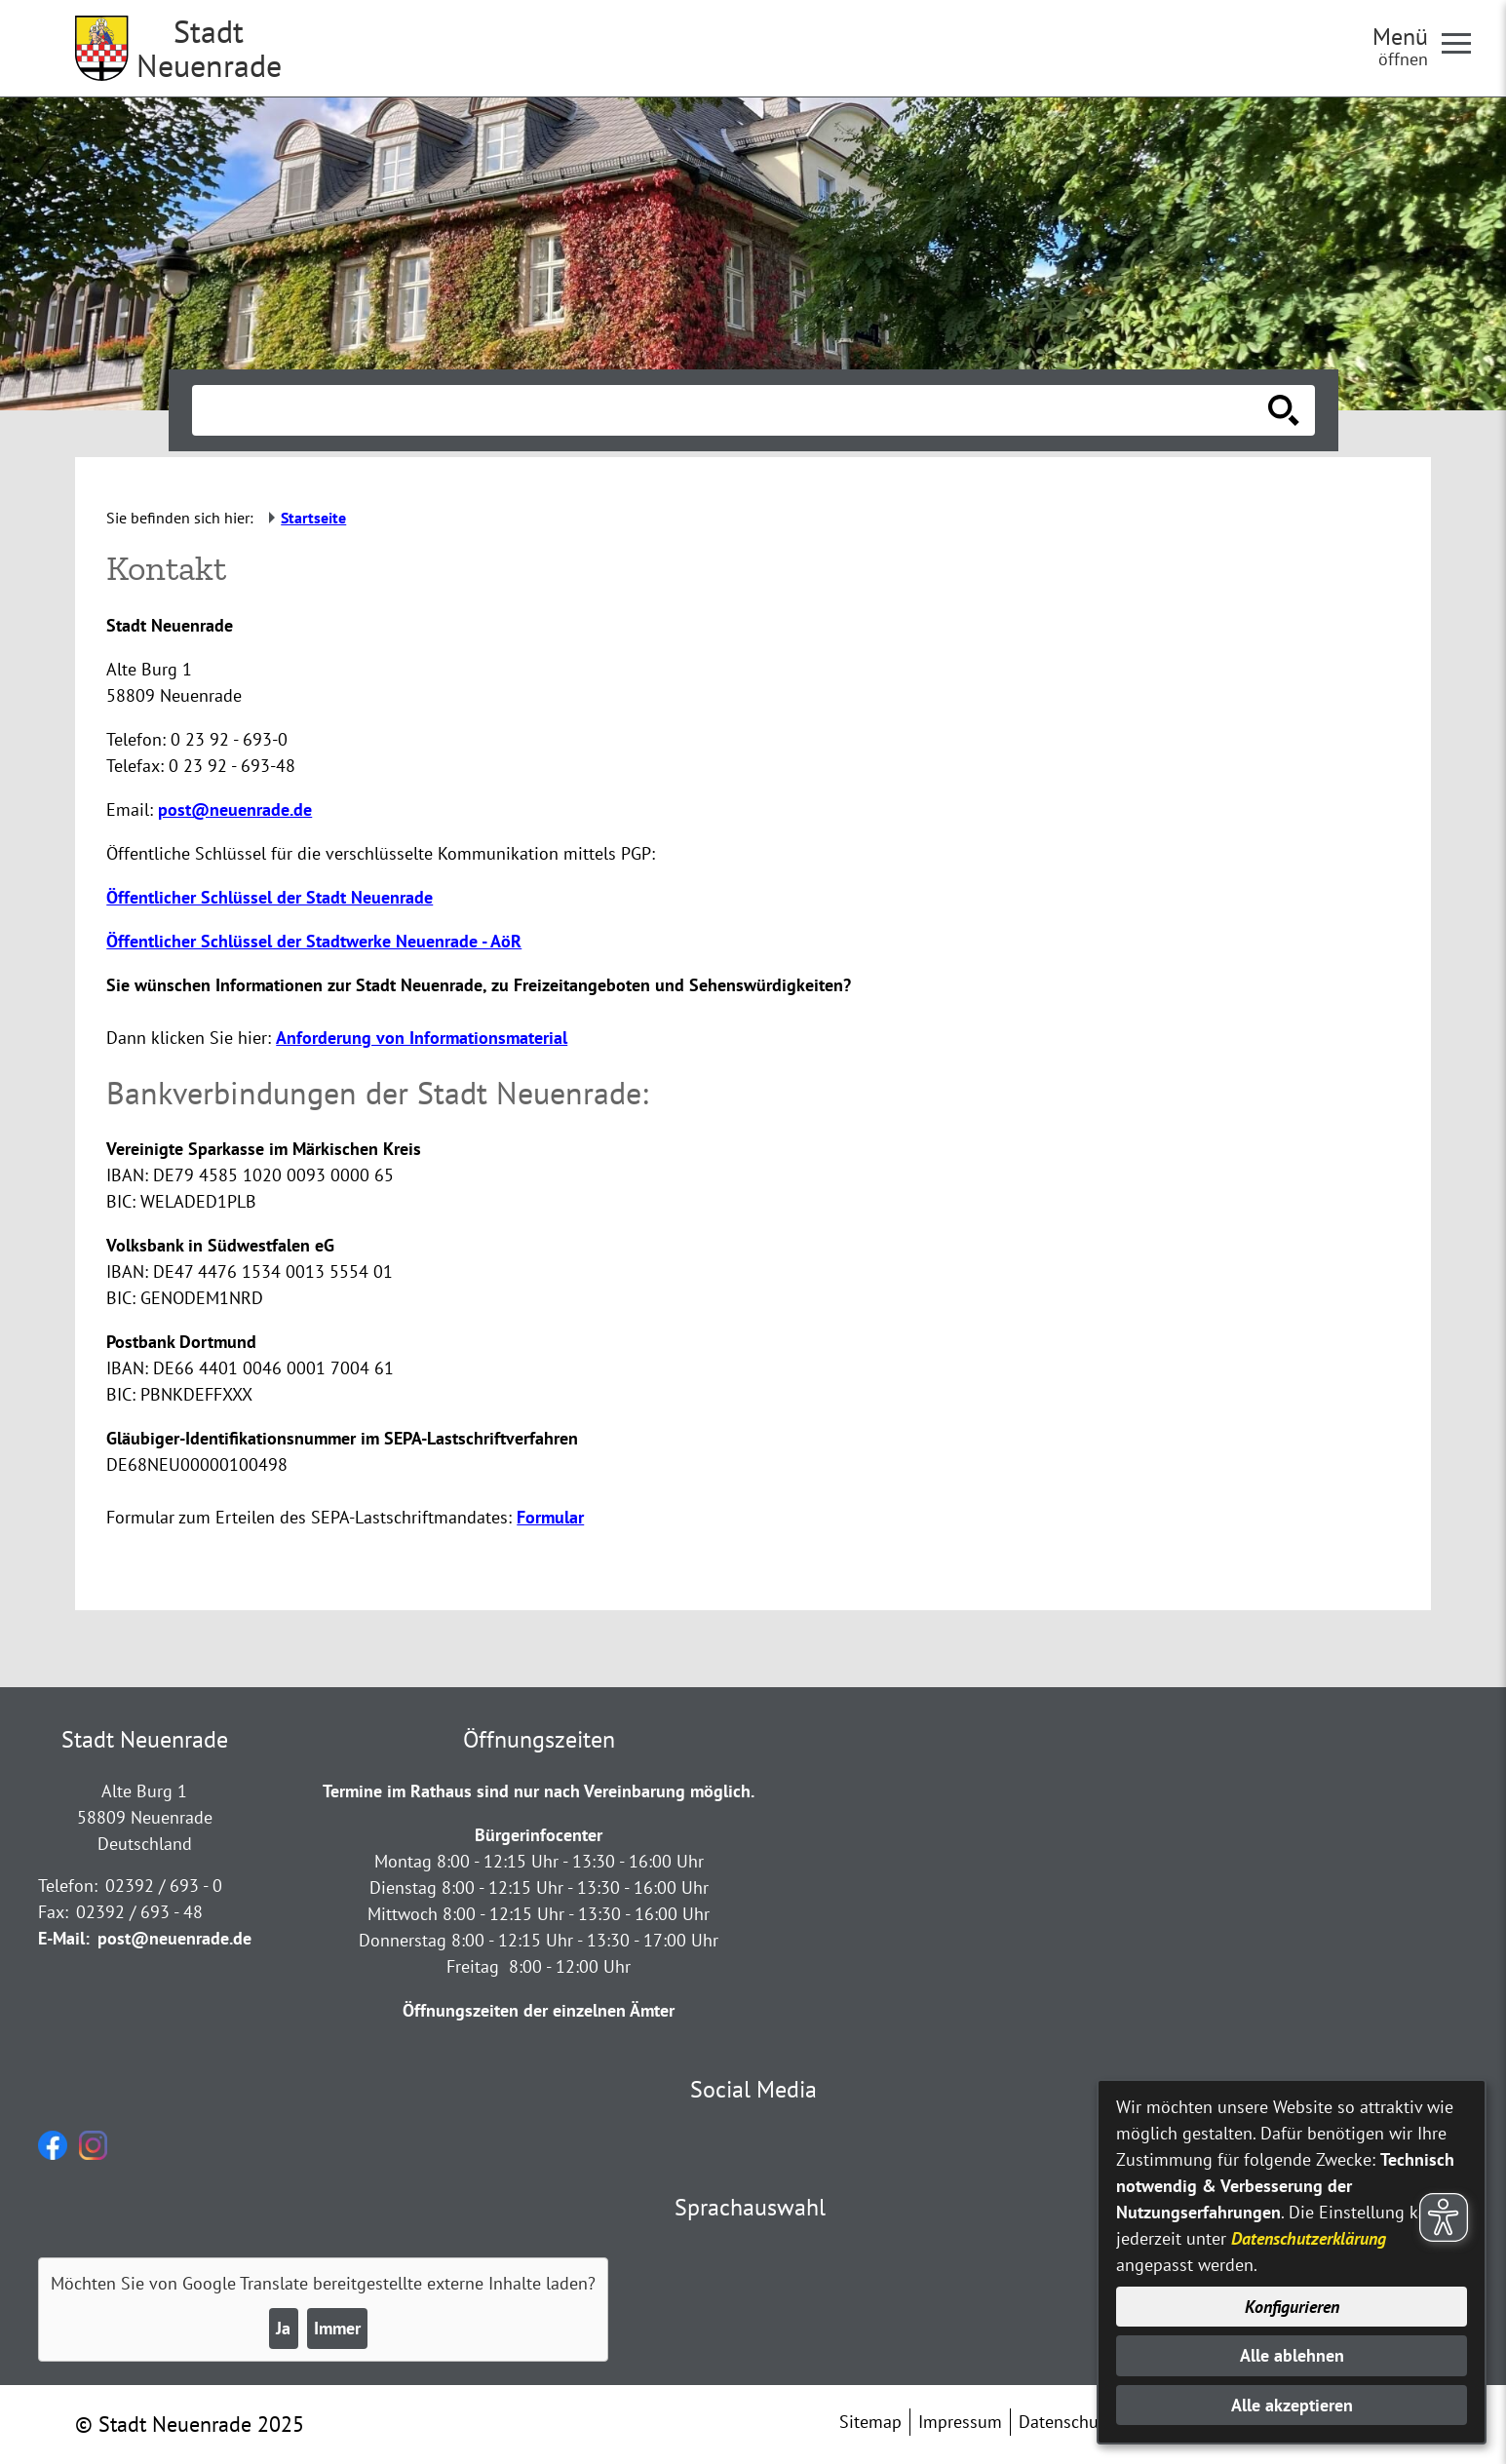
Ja (283, 2328)
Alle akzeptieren (1292, 2405)
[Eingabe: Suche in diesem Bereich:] (732, 410)
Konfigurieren (1292, 2306)
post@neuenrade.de (235, 809)
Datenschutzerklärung (1308, 2238)
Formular (550, 1517)
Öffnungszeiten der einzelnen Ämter (539, 2010)
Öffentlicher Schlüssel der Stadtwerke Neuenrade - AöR (313, 941)
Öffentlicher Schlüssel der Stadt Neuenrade (269, 897)
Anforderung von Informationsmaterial (421, 1037)
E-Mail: (64, 1938)
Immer (337, 2328)
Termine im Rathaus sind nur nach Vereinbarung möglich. (538, 1791)
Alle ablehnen (1292, 2355)
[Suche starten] (1283, 410)
